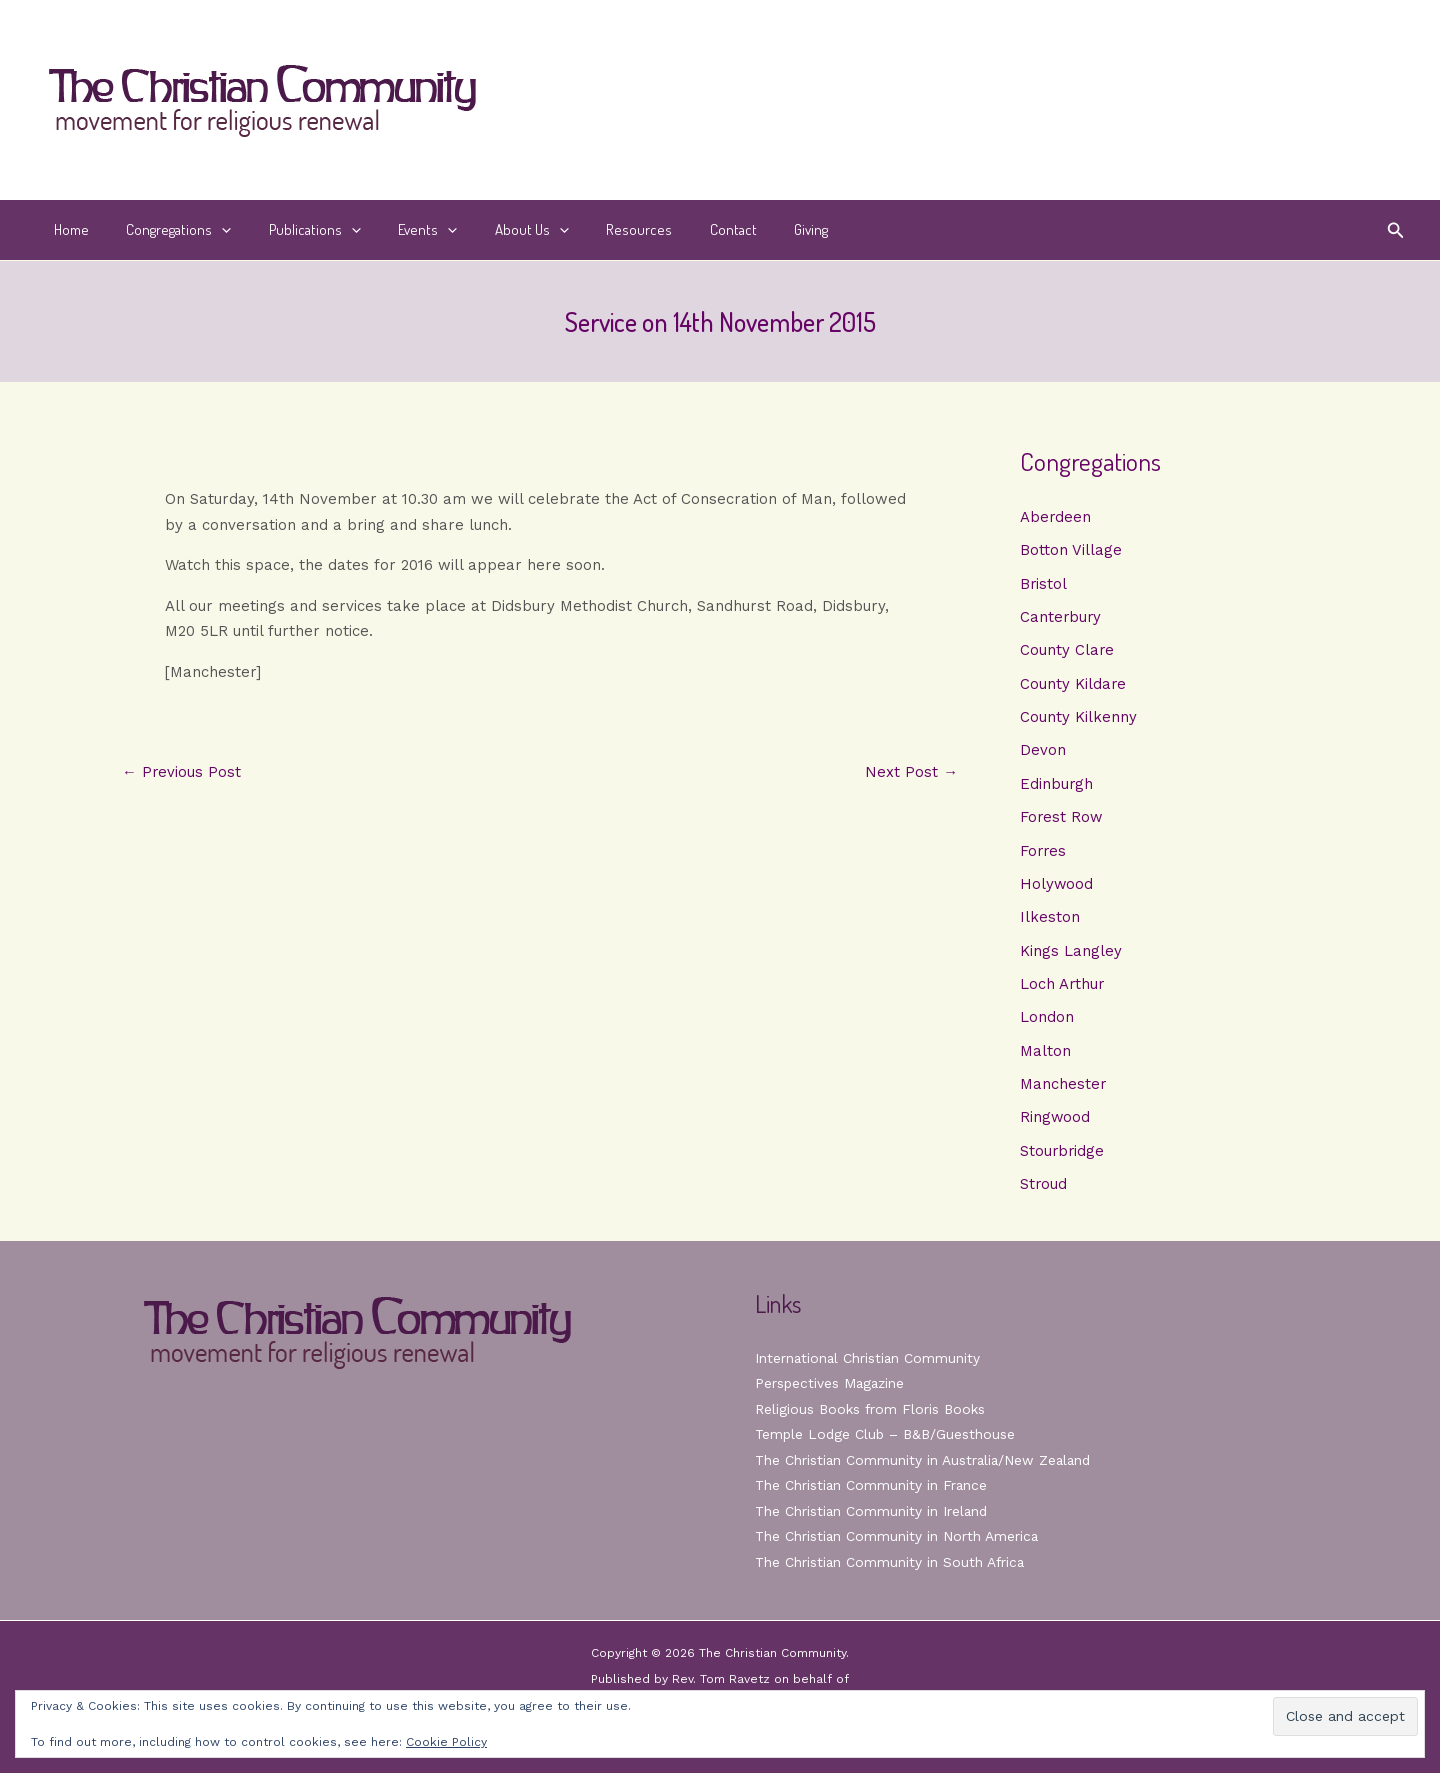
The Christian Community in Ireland (873, 1511)
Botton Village (1071, 551)
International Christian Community (869, 1358)
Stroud (1044, 1192)
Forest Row (1062, 821)
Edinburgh (1057, 787)
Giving (755, 229)
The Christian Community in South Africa (891, 1562)
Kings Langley (1071, 956)
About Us (498, 230)
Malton (1045, 1057)
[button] (210, 230)
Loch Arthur (1063, 989)
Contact (684, 229)
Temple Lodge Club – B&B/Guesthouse (888, 1434)
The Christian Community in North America (898, 1536)
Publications (296, 230)
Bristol (1044, 584)
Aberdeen (1056, 517)
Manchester (1063, 1091)
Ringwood (1055, 1124)
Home (67, 229)
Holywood (1057, 888)
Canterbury (1061, 618)
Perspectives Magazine (831, 1383)
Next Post (911, 772)
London (1047, 1023)
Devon (1043, 753)
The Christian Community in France (872, 1485)
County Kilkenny (1078, 719)
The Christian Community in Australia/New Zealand (926, 1460)
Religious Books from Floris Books (871, 1409)
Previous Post (182, 772)
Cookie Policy (446, 1742)
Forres (1044, 854)
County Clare (1067, 652)
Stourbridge (1063, 1158)
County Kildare (1073, 686)
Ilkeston (1050, 922)
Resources (598, 229)
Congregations (167, 230)
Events (401, 230)
